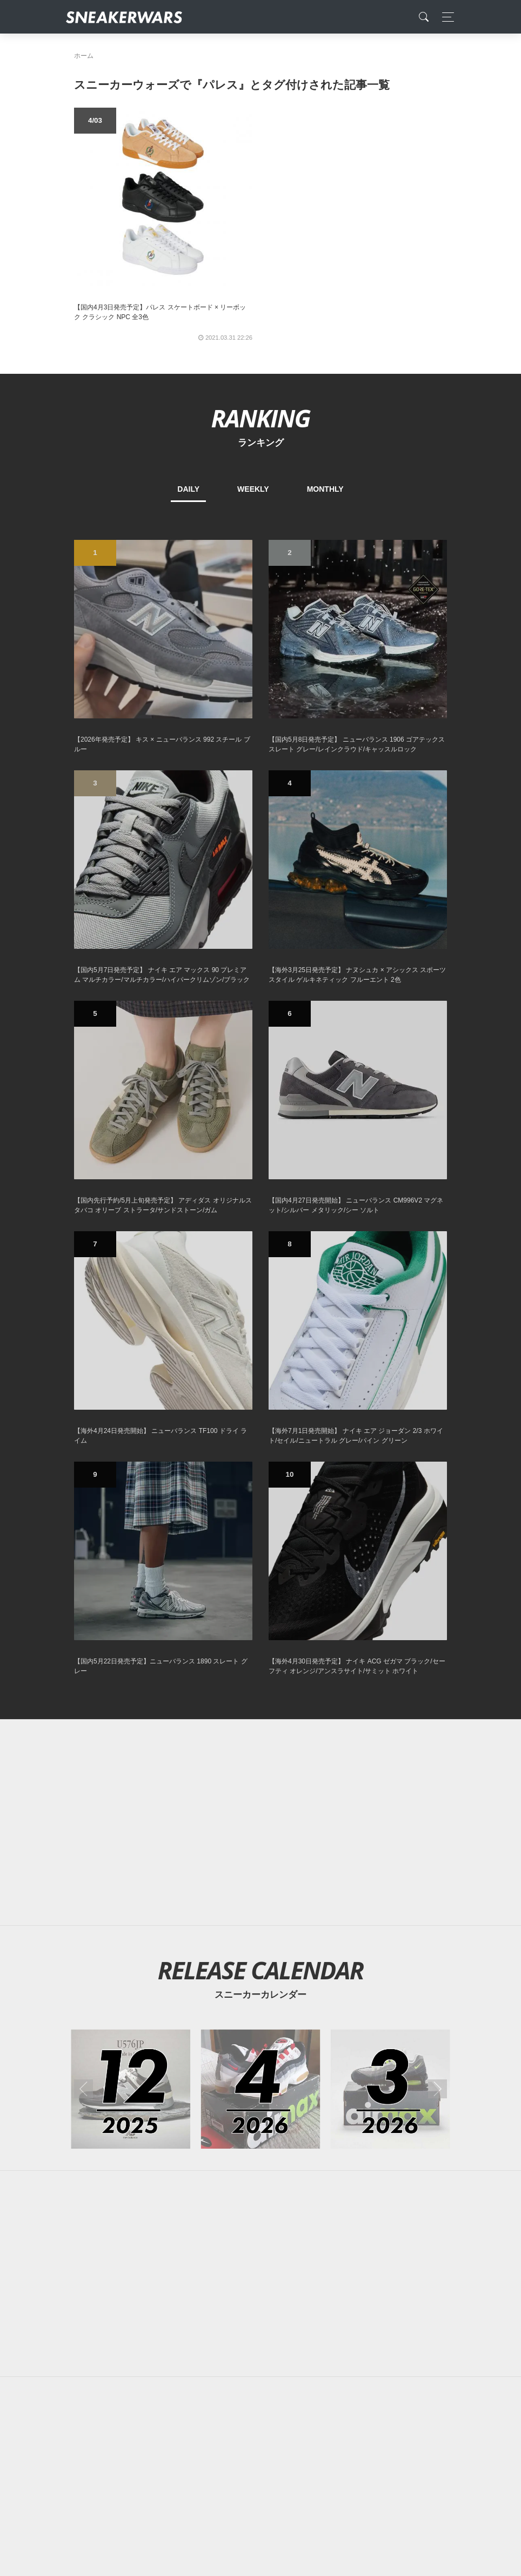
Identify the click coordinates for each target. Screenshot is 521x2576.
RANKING (260, 417)
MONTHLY (325, 489)
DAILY (188, 489)
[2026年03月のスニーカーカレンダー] (390, 2089)
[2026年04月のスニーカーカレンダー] (260, 2089)
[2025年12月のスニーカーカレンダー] (130, 2089)
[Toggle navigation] (445, 17)
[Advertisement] (260, 1822)
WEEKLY (253, 489)
